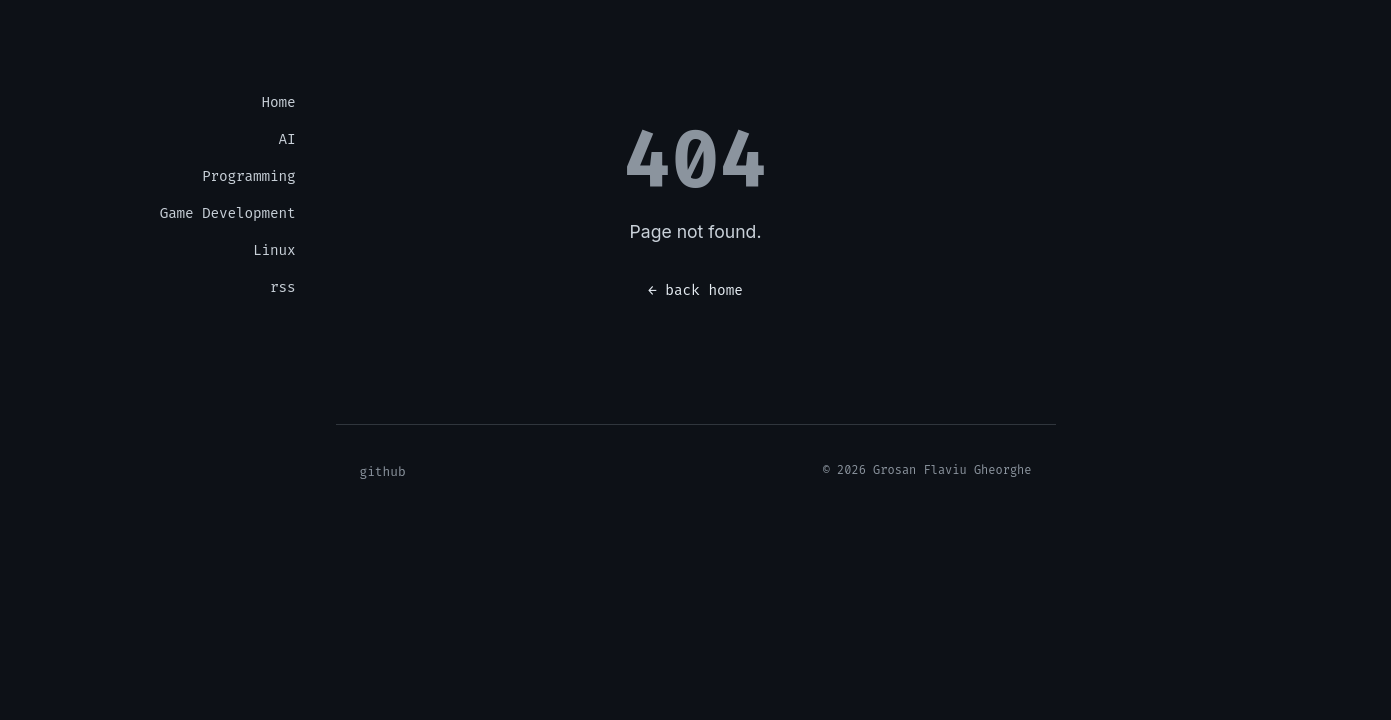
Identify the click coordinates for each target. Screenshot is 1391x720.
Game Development (228, 213)
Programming (248, 176)
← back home (695, 290)
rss (282, 287)
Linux (274, 250)
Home (279, 102)
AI (287, 139)
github (383, 471)
